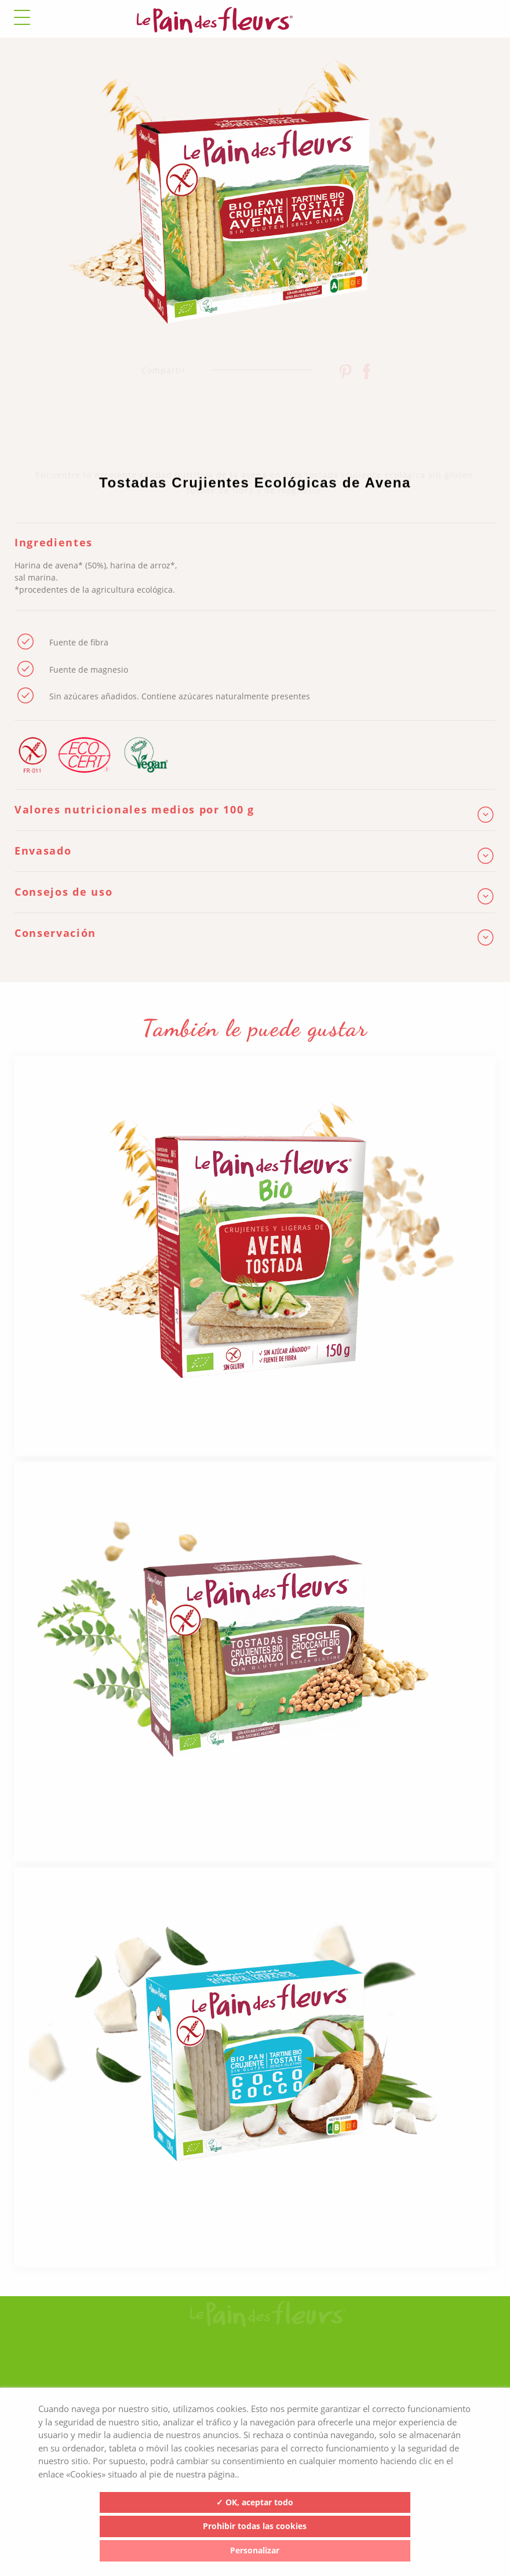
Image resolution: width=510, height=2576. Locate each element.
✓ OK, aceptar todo (254, 2502)
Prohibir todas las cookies (255, 2525)
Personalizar (254, 2550)
